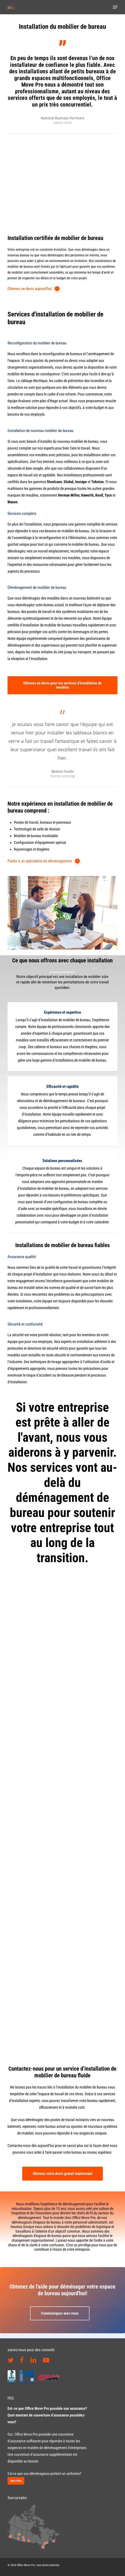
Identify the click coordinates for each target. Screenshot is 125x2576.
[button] (115, 7)
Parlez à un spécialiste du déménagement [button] (44, 860)
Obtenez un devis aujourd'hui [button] (34, 288)
